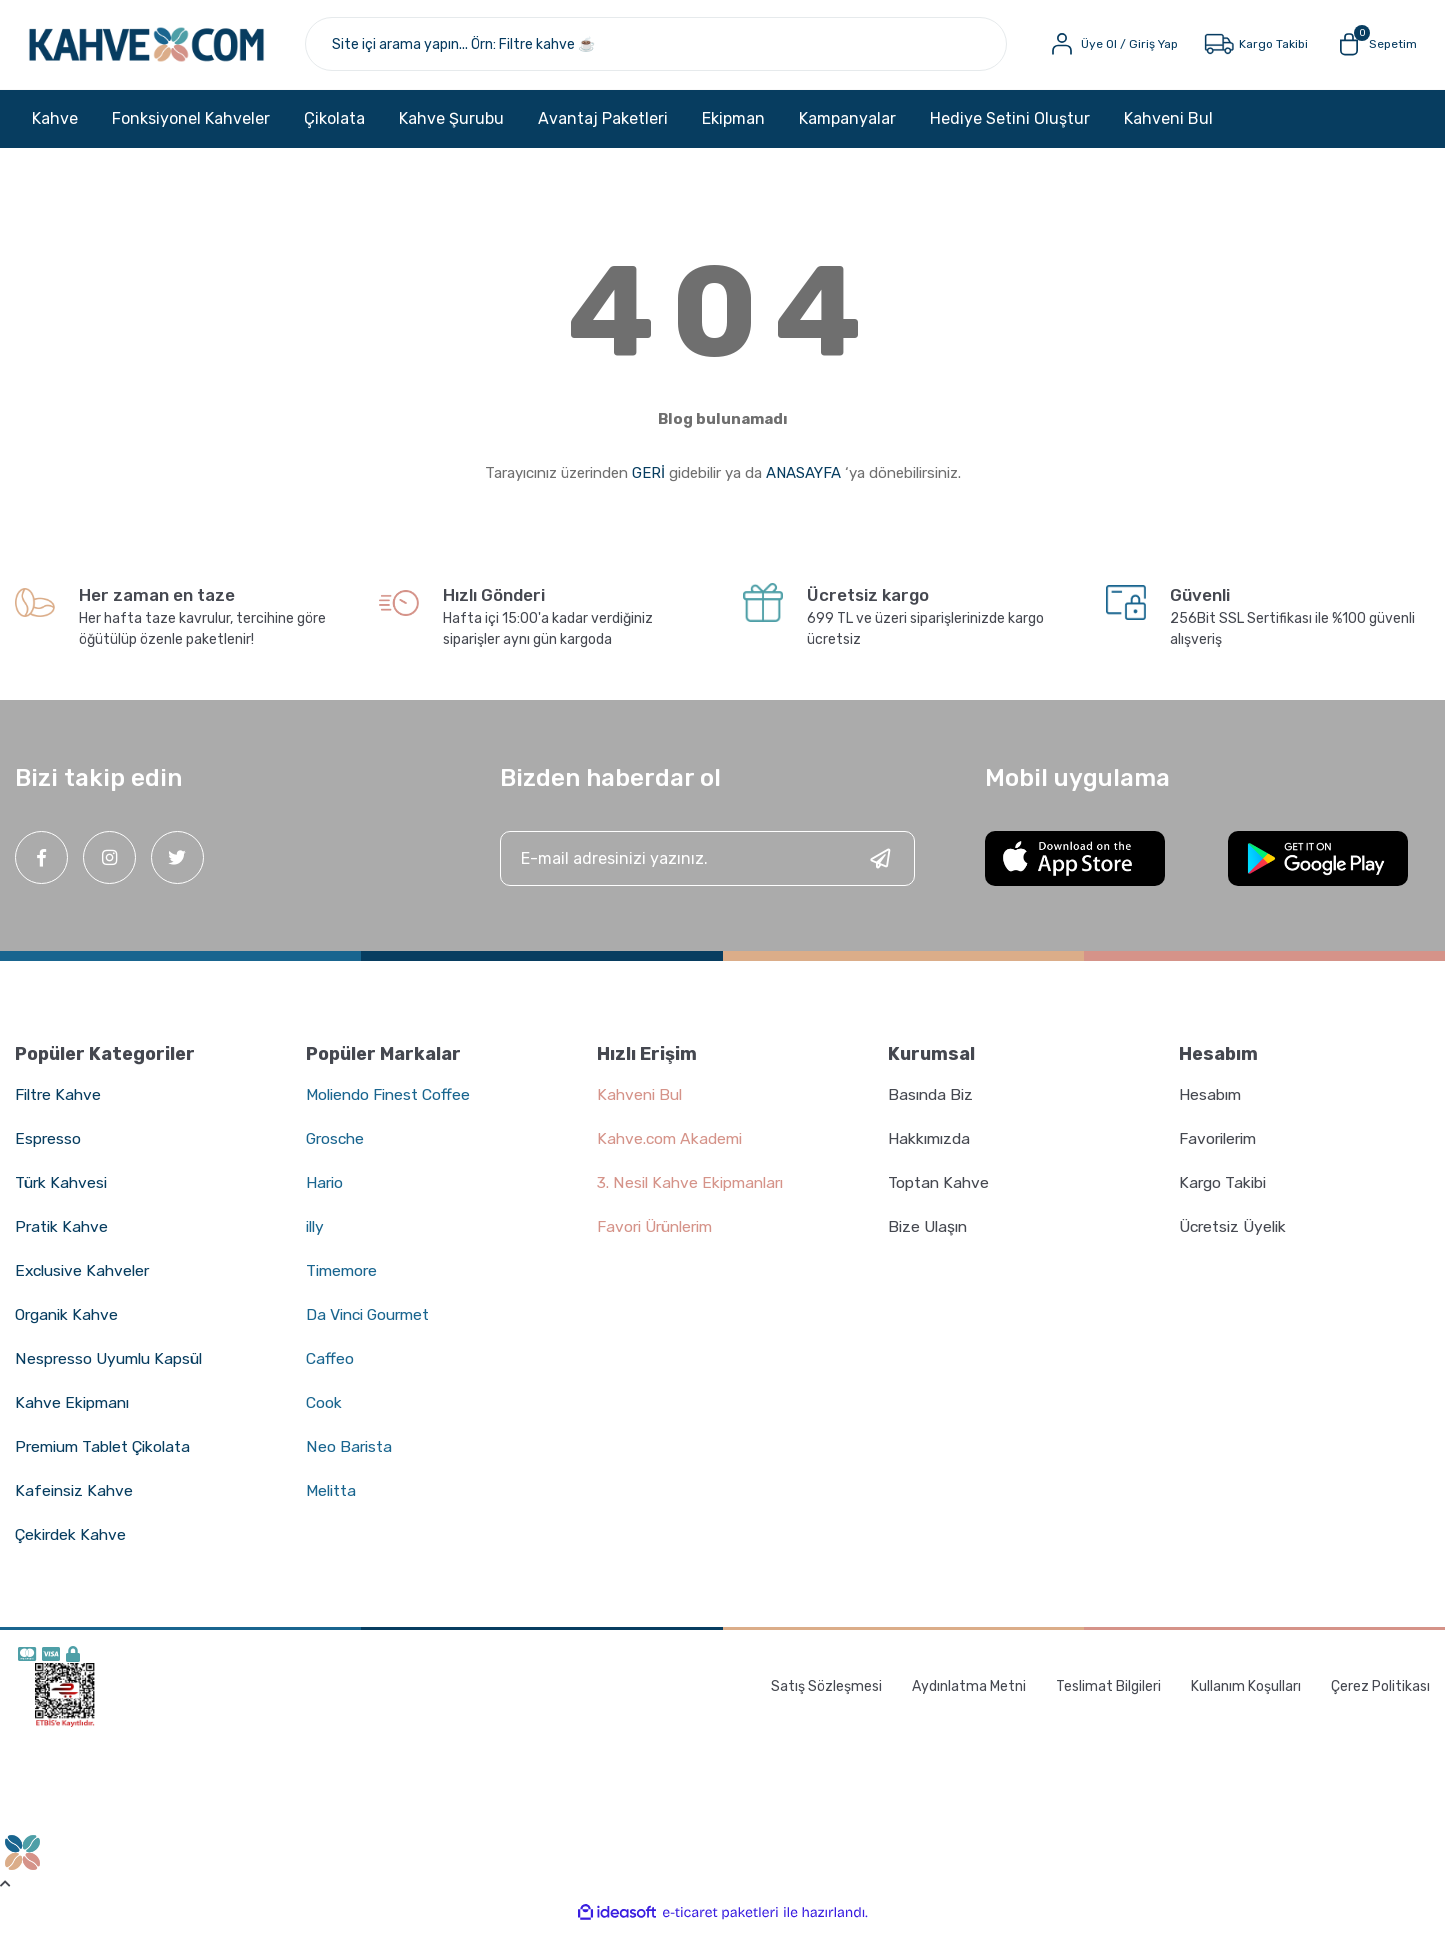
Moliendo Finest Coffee (391, 1106)
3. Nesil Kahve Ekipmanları (693, 1194)
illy (316, 1238)
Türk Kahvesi (62, 1194)
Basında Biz (932, 1106)
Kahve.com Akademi (672, 1150)
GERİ (648, 485)
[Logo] (179, 50)
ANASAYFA (803, 485)
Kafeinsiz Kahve (75, 1502)
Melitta (332, 1502)
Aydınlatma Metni (969, 1697)
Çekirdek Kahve (72, 1546)
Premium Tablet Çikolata (106, 1458)
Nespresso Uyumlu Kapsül (111, 1370)
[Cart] (1368, 50)
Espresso (48, 1150)
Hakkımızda (931, 1150)
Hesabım (1211, 1106)
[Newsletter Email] (707, 870)
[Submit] (880, 870)
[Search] (681, 50)
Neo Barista (349, 1458)
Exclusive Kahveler (85, 1282)
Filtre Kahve (59, 1106)
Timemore (343, 1282)
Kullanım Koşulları (1246, 1697)
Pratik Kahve (62, 1238)
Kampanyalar (847, 129)
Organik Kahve (69, 1326)
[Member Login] (1105, 50)
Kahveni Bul (1168, 129)
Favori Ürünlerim (659, 1238)
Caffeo (330, 1370)
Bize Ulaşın (929, 1238)
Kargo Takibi (1224, 1194)
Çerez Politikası (1380, 1697)
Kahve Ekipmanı (73, 1414)
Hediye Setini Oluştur (1010, 129)
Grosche (337, 1150)
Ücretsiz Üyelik (1235, 1238)
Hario (325, 1194)
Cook (324, 1414)
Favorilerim (1220, 1150)
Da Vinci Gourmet (371, 1326)
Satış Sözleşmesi (826, 1697)
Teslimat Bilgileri (1108, 1697)
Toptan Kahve (939, 1194)
